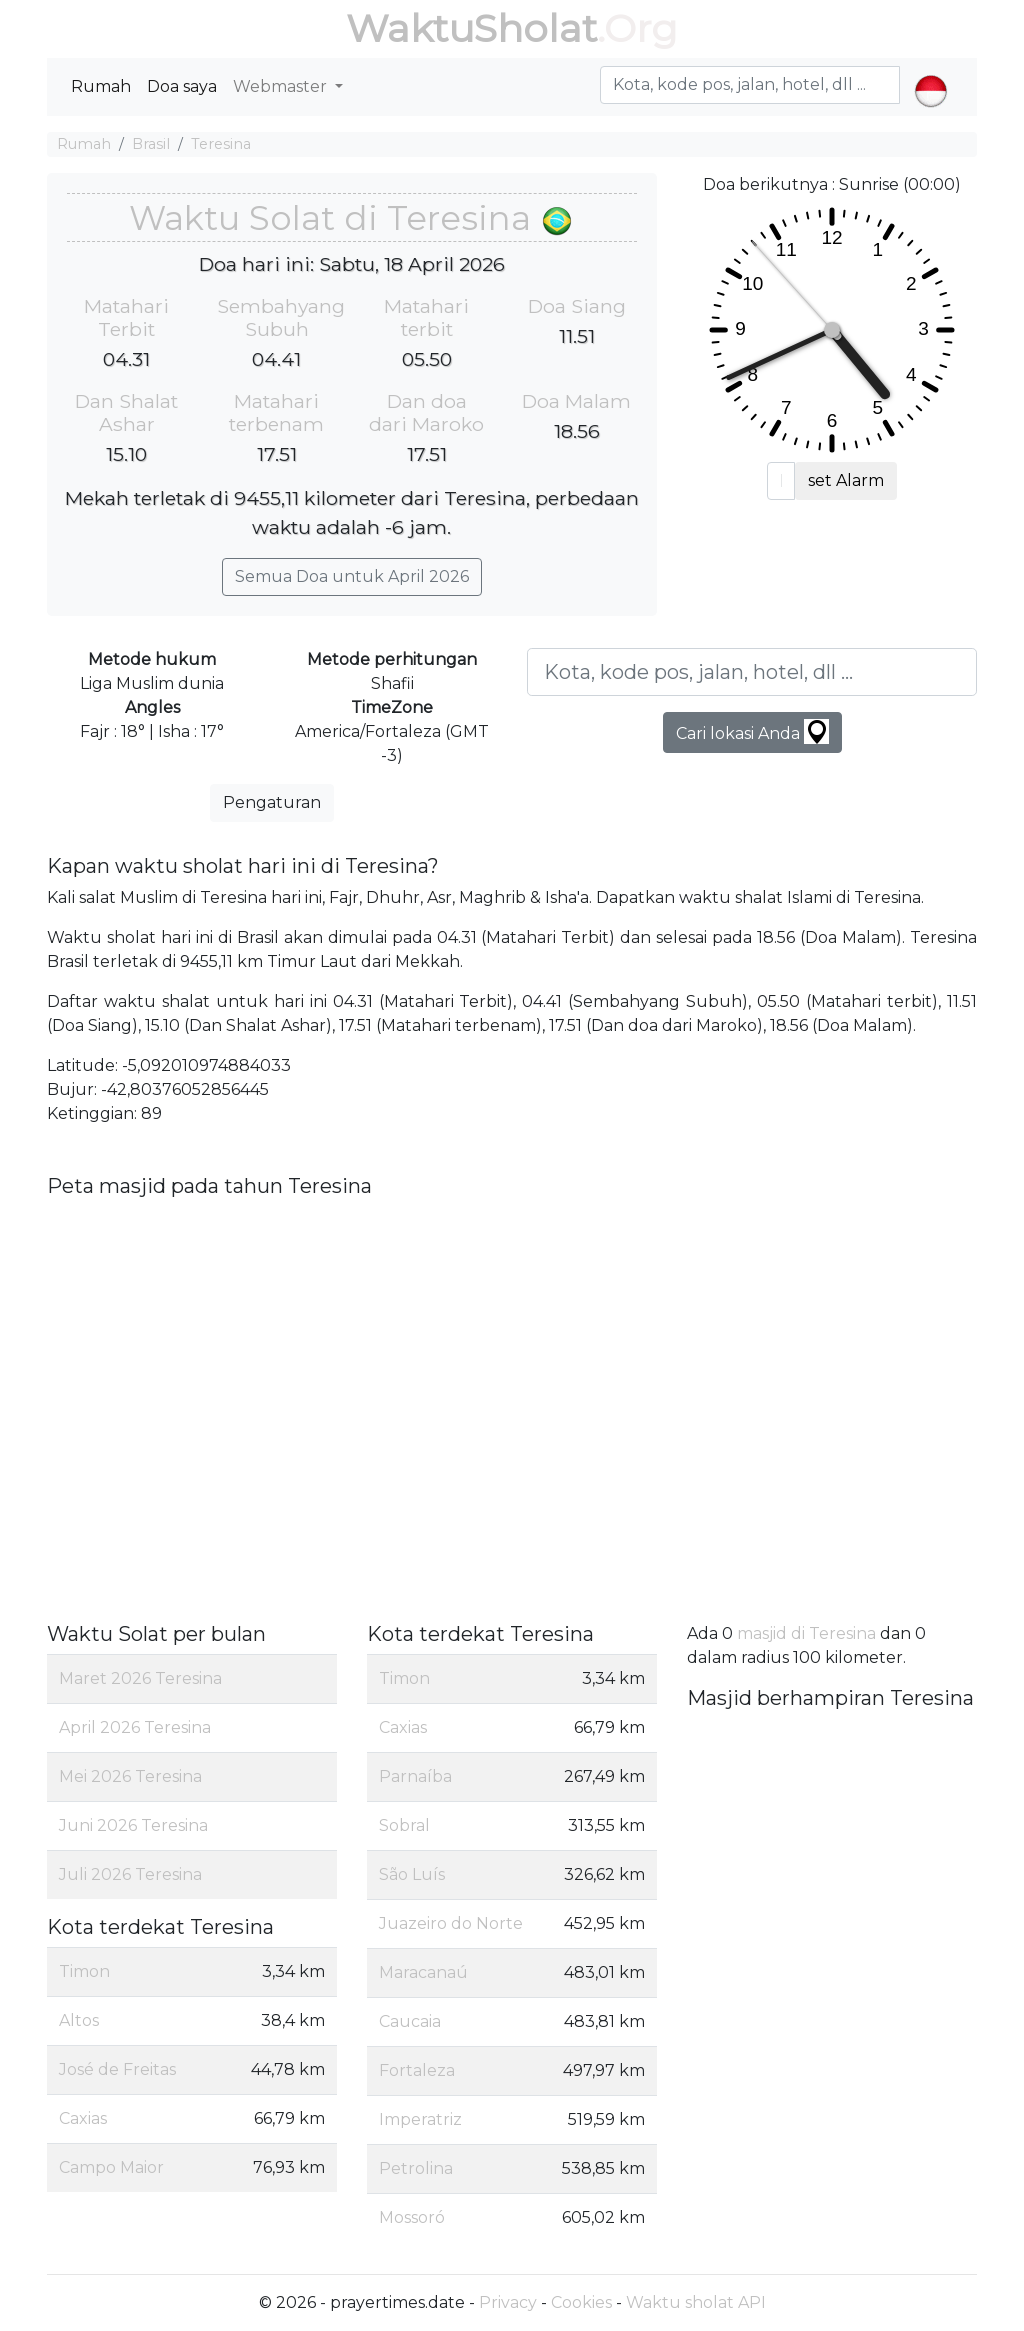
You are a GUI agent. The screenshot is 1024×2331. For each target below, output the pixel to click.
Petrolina (416, 2168)
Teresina (221, 144)
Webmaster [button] (282, 86)
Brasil (151, 144)
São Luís (412, 1874)
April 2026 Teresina (135, 1727)
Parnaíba (415, 1776)
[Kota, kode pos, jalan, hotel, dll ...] (752, 672)
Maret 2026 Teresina (140, 1678)
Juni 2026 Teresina (133, 1825)
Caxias (83, 2118)
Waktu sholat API (696, 2302)
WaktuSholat (471, 28)
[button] (930, 74)
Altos (79, 2020)
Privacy (508, 2302)
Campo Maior (111, 2167)
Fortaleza (417, 2070)
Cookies (581, 2302)
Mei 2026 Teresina (130, 1776)
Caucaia (410, 2021)
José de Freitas (117, 2069)
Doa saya (182, 86)
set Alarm (846, 480)
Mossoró (412, 2217)
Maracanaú (423, 1972)
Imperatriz (420, 2119)
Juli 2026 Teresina (130, 1874)
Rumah (101, 86)
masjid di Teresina (806, 1633)
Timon (84, 1971)
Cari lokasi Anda (752, 731)
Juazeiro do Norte (451, 1923)
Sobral (404, 1825)
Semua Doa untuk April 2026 (352, 576)
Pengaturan (272, 802)
